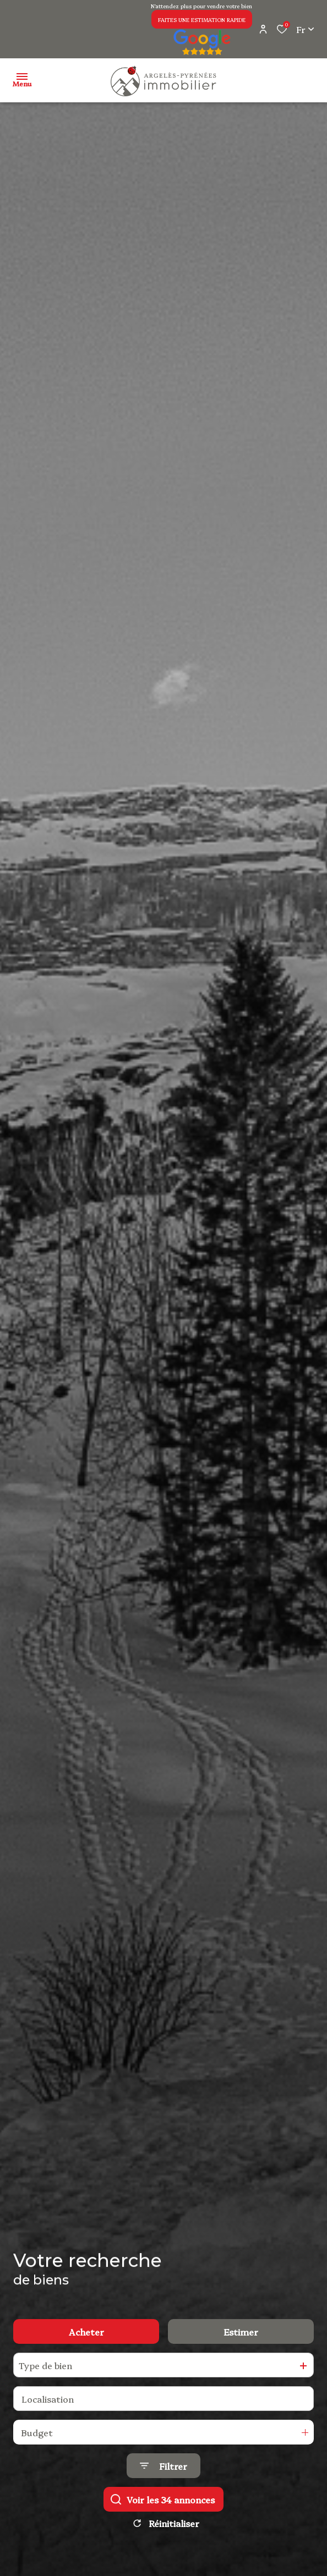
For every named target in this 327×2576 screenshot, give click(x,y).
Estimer (241, 2332)
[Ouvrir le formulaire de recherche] (163, 2466)
